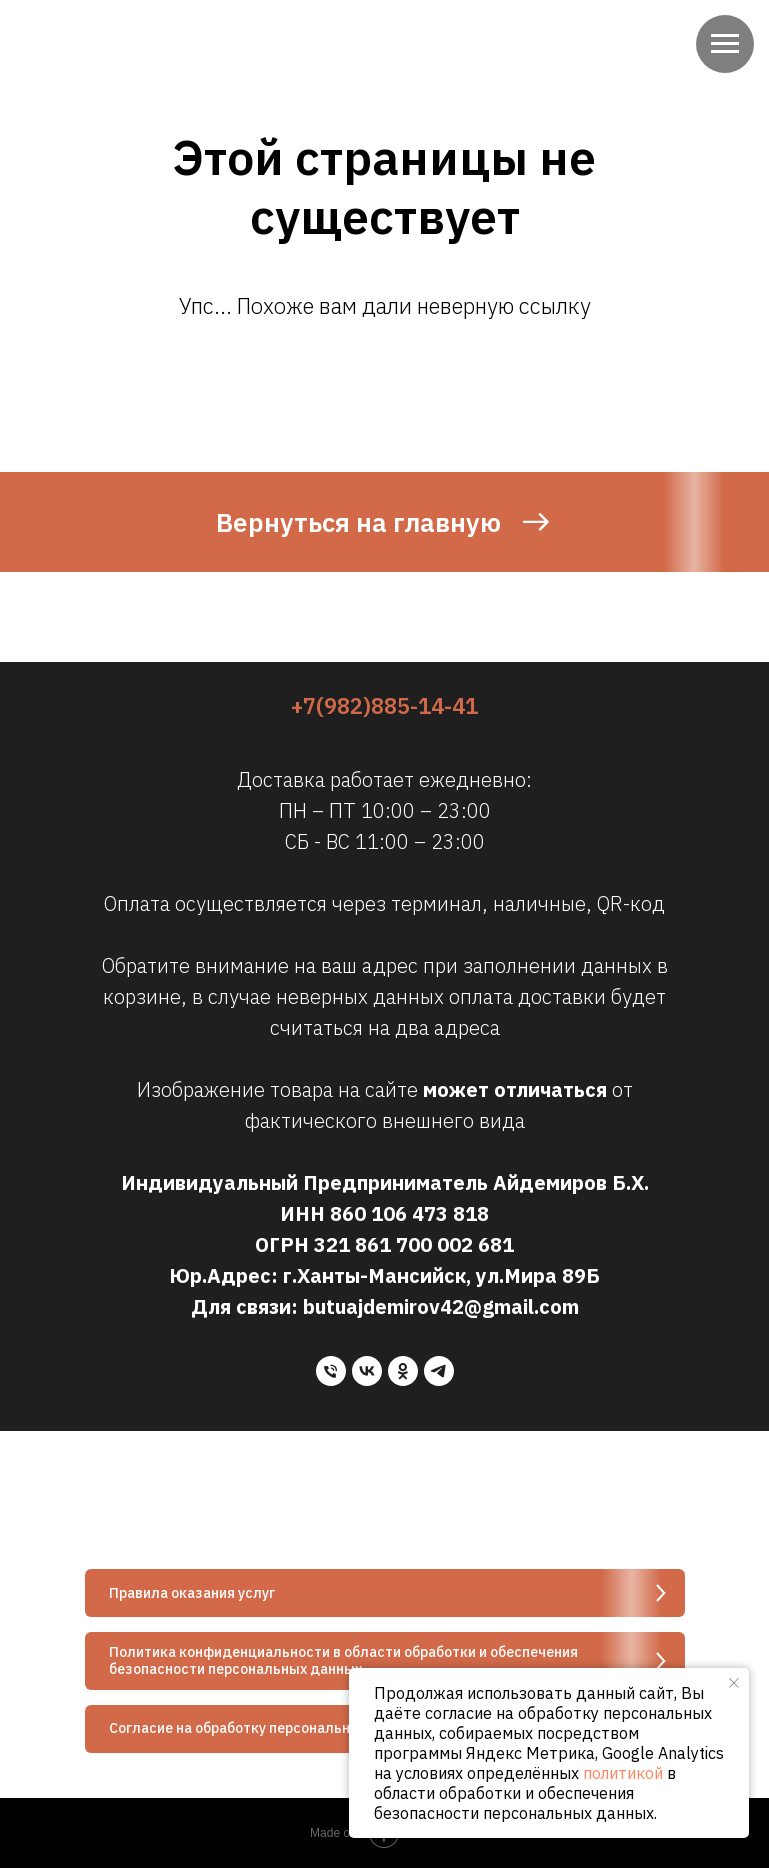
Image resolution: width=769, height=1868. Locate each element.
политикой (623, 1773)
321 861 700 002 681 (414, 1244)
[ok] (403, 1371)
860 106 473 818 (409, 1213)
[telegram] (439, 1371)
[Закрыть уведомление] (734, 1683)
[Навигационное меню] (725, 44)
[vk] (367, 1371)
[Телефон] (331, 1371)
